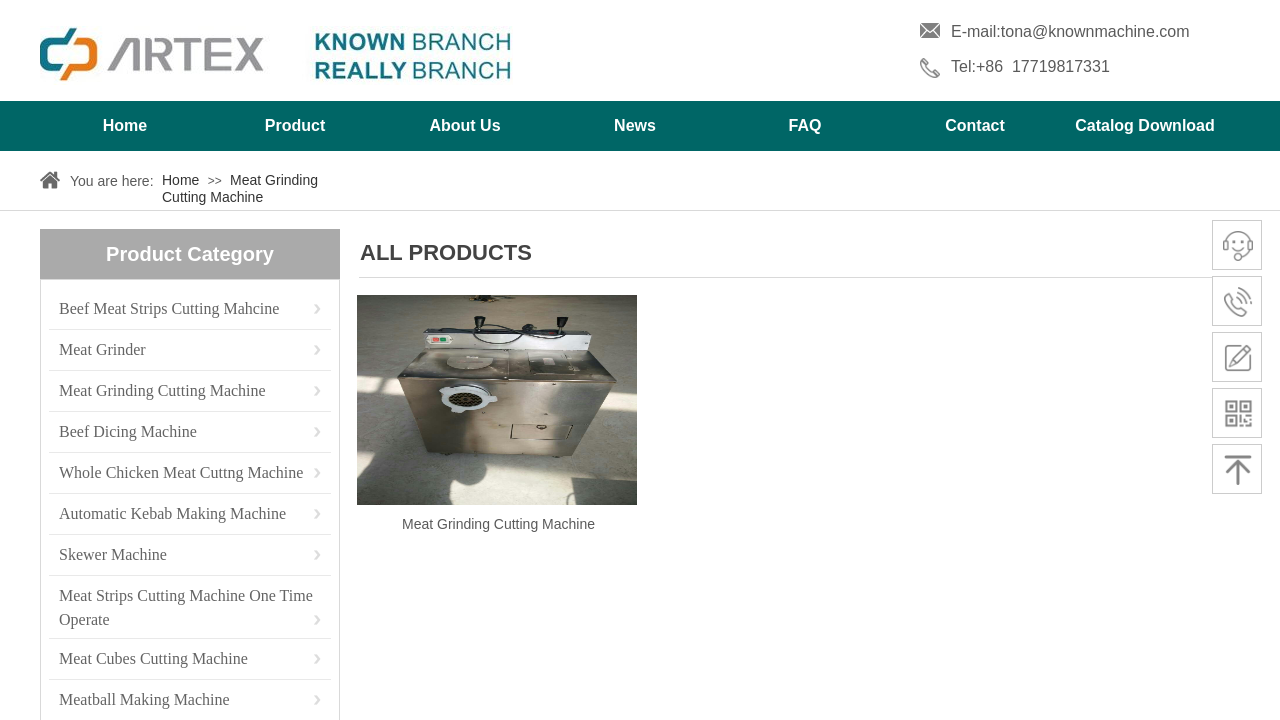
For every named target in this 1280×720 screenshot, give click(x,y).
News (635, 125)
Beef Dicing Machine (128, 431)
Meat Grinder (102, 349)
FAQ (805, 125)
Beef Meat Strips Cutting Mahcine (169, 308)
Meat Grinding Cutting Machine (240, 188)
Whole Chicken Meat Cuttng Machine (181, 472)
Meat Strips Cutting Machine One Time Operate (186, 597)
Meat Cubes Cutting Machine (153, 658)
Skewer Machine (113, 554)
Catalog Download (1145, 125)
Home (125, 125)
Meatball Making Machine (144, 699)
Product (295, 125)
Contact (975, 125)
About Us (464, 125)
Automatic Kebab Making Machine (172, 513)
